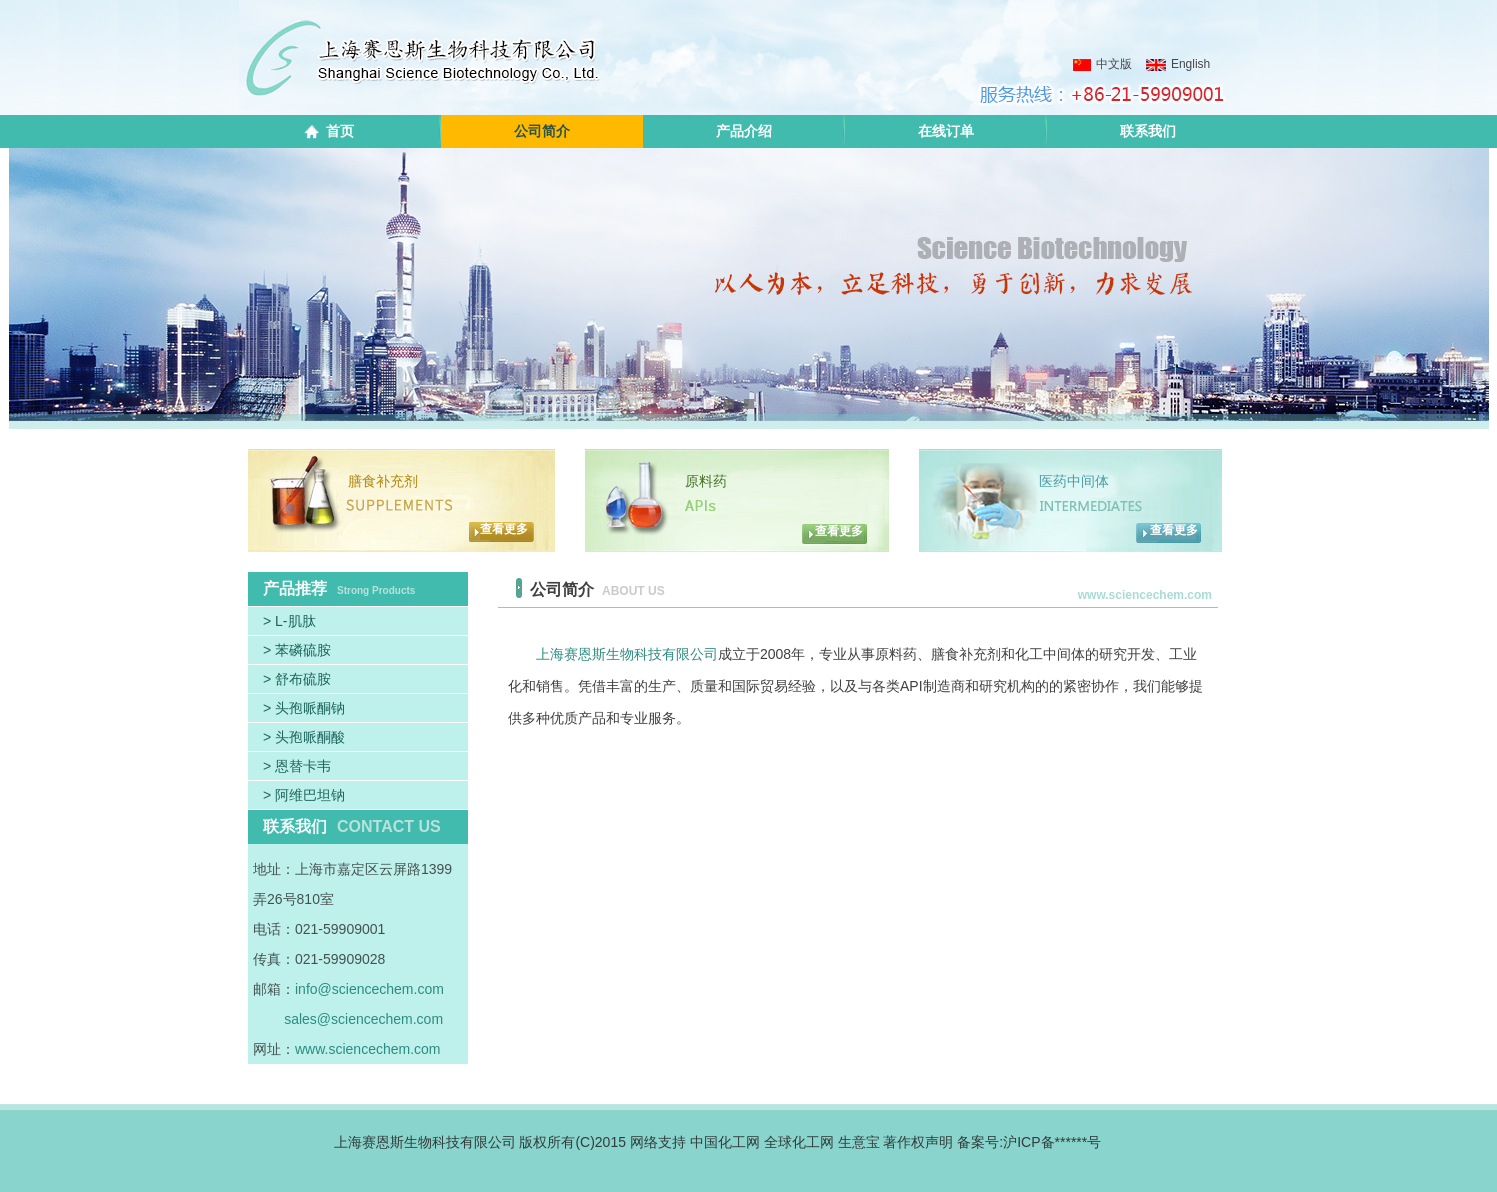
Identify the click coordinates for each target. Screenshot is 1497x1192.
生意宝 (859, 1142)
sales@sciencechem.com (363, 1019)
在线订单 (946, 131)
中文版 (1102, 64)
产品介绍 (744, 131)
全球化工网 (799, 1142)
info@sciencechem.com (369, 989)
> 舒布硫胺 (297, 679)
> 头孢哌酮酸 (304, 737)
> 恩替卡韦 (297, 766)
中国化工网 (725, 1142)
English (1178, 64)
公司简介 (542, 131)
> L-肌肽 (289, 621)
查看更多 (504, 529)
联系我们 (1148, 131)
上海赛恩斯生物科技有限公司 (627, 654)
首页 (340, 131)
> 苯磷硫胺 (297, 650)
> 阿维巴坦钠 (304, 795)
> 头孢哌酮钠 (304, 708)
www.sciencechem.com (368, 1049)
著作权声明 (918, 1142)
